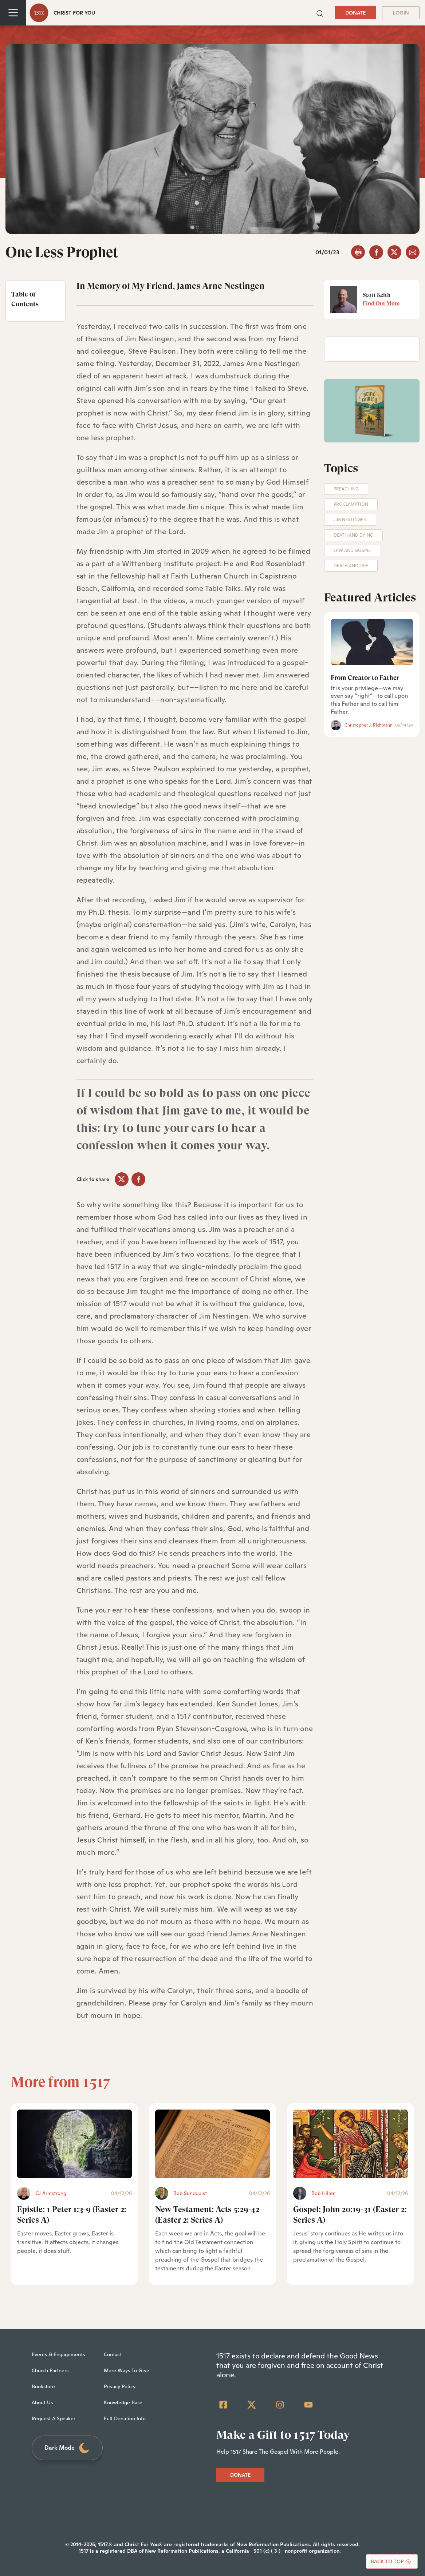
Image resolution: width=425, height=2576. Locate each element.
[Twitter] (252, 2405)
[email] (413, 252)
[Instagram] (280, 2405)
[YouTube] (308, 2405)
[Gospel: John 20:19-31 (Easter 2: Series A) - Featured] (350, 2144)
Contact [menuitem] (113, 2354)
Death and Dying (353, 535)
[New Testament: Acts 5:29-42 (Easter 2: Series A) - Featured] (212, 2144)
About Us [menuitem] (42, 2402)
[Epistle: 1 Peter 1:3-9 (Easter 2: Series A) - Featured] (74, 2144)
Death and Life (351, 566)
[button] (319, 12)
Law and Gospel (352, 550)
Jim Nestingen (350, 519)
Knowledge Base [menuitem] (123, 2402)
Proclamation (351, 504)
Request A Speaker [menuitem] (53, 2418)
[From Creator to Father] (372, 642)
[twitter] (394, 252)
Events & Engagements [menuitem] (58, 2354)
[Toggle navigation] (13, 12)
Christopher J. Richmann (369, 725)
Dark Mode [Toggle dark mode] (67, 2448)
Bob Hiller (323, 2193)
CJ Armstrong (50, 2193)
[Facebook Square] (223, 2405)
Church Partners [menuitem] (50, 2370)
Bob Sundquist (190, 2193)
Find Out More (381, 303)
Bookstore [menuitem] (43, 2386)
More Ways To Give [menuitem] (126, 2370)
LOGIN (401, 12)
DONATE (355, 12)
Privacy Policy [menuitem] (119, 2386)
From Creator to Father (365, 677)
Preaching (346, 489)
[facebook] (376, 252)
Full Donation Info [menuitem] (125, 2418)
